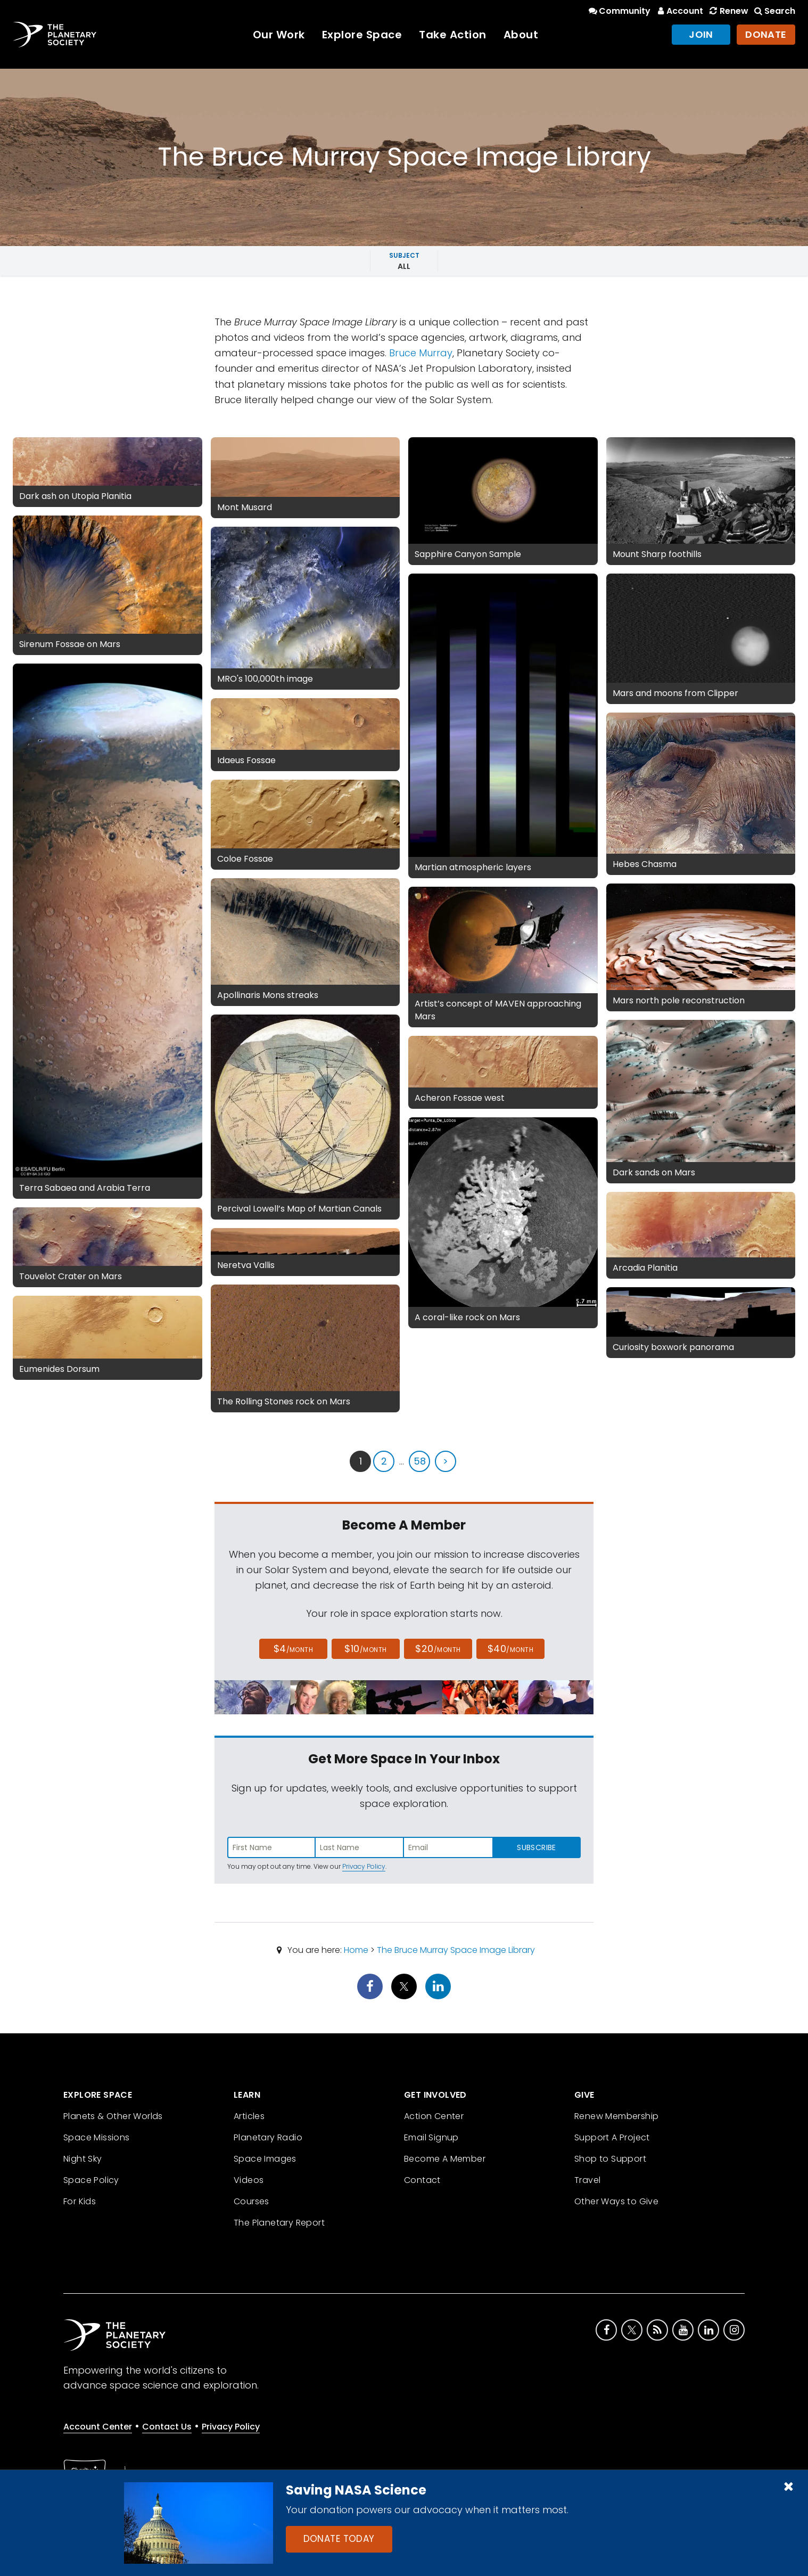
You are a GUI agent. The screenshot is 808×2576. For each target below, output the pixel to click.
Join (701, 34)
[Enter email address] (448, 1847)
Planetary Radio (268, 2137)
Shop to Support (610, 2159)
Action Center (434, 2116)
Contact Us (167, 2426)
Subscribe (536, 1847)
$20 (437, 1648)
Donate (766, 34)
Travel (587, 2180)
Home (356, 1950)
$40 (510, 1648)
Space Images (265, 2159)
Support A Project (612, 2137)
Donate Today (339, 2538)
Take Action (453, 34)
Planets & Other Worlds (113, 2116)
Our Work (279, 34)
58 (420, 1461)
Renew (727, 11)
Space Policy (91, 2180)
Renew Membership (616, 2116)
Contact (422, 2180)
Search (774, 11)
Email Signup (431, 2137)
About (521, 34)
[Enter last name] (360, 1847)
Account (679, 11)
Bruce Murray (420, 352)
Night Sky (82, 2159)
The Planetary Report (279, 2223)
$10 (365, 1648)
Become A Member (444, 2159)
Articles (249, 2116)
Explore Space (362, 34)
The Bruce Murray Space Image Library (456, 1950)
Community (618, 11)
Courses (251, 2201)
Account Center (97, 2426)
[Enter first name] (271, 1847)
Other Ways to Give (616, 2201)
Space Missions (96, 2137)
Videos (248, 2180)
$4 (294, 1648)
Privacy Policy (363, 1866)
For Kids (79, 2201)
